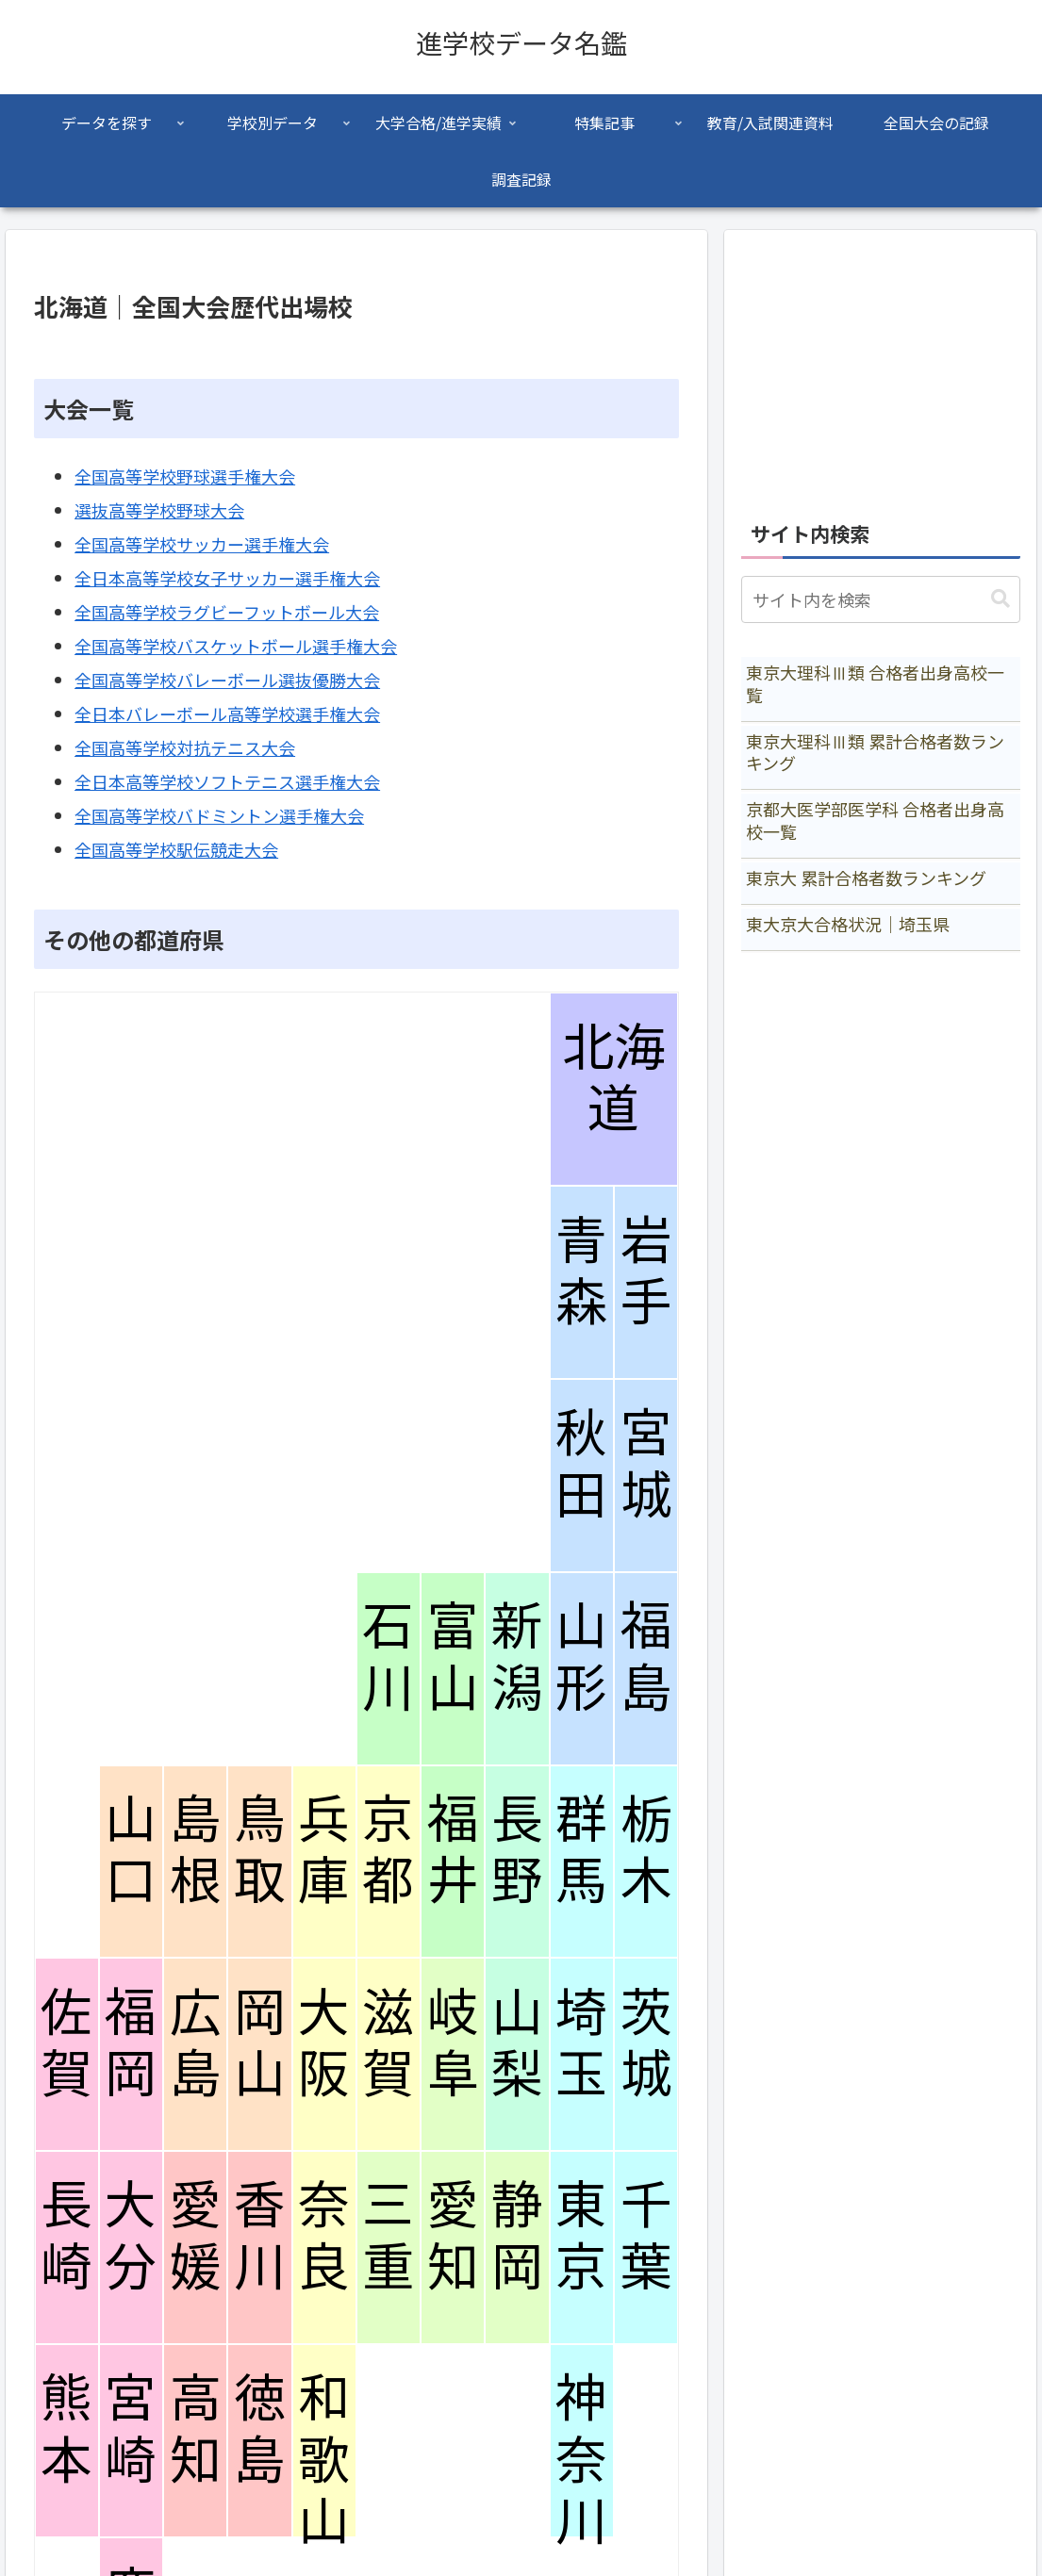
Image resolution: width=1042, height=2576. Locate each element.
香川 (260, 2236)
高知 (196, 2429)
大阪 (324, 2043)
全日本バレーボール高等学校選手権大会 (227, 713)
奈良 (324, 2236)
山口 (131, 1850)
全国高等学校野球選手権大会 (184, 476)
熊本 (66, 2429)
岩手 (646, 1271)
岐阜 (453, 2043)
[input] (880, 599)
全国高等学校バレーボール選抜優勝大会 (227, 679)
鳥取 (260, 1850)
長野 (517, 1850)
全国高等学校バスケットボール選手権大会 (235, 645)
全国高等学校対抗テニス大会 (184, 747)
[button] (1000, 599)
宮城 (646, 1464)
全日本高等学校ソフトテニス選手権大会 (227, 781)
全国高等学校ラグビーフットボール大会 (226, 611)
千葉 (646, 2236)
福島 (646, 1657)
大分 (131, 2236)
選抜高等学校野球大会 (159, 510)
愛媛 (196, 2236)
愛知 (453, 2236)
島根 (196, 1850)
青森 (581, 1271)
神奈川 (581, 2459)
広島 (196, 2043)
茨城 (646, 2043)
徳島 (260, 2429)
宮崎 (131, 2429)
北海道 (614, 1078)
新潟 (517, 1657)
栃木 (646, 1850)
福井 (453, 1850)
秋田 (581, 1464)
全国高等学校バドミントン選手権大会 (219, 815)
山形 (581, 1657)
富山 (453, 1657)
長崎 (66, 2236)
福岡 (131, 2043)
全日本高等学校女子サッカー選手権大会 (227, 578)
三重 (388, 2236)
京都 (388, 1850)
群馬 (581, 1850)
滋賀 (388, 2043)
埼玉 (581, 2043)
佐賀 (66, 2043)
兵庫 (324, 1850)
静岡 (517, 2236)
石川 (388, 1657)
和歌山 (324, 2459)
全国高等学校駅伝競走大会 (176, 849)
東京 (581, 2236)
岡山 (260, 2043)
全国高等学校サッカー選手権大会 (201, 544)
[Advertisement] (880, 365)
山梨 (517, 2043)
